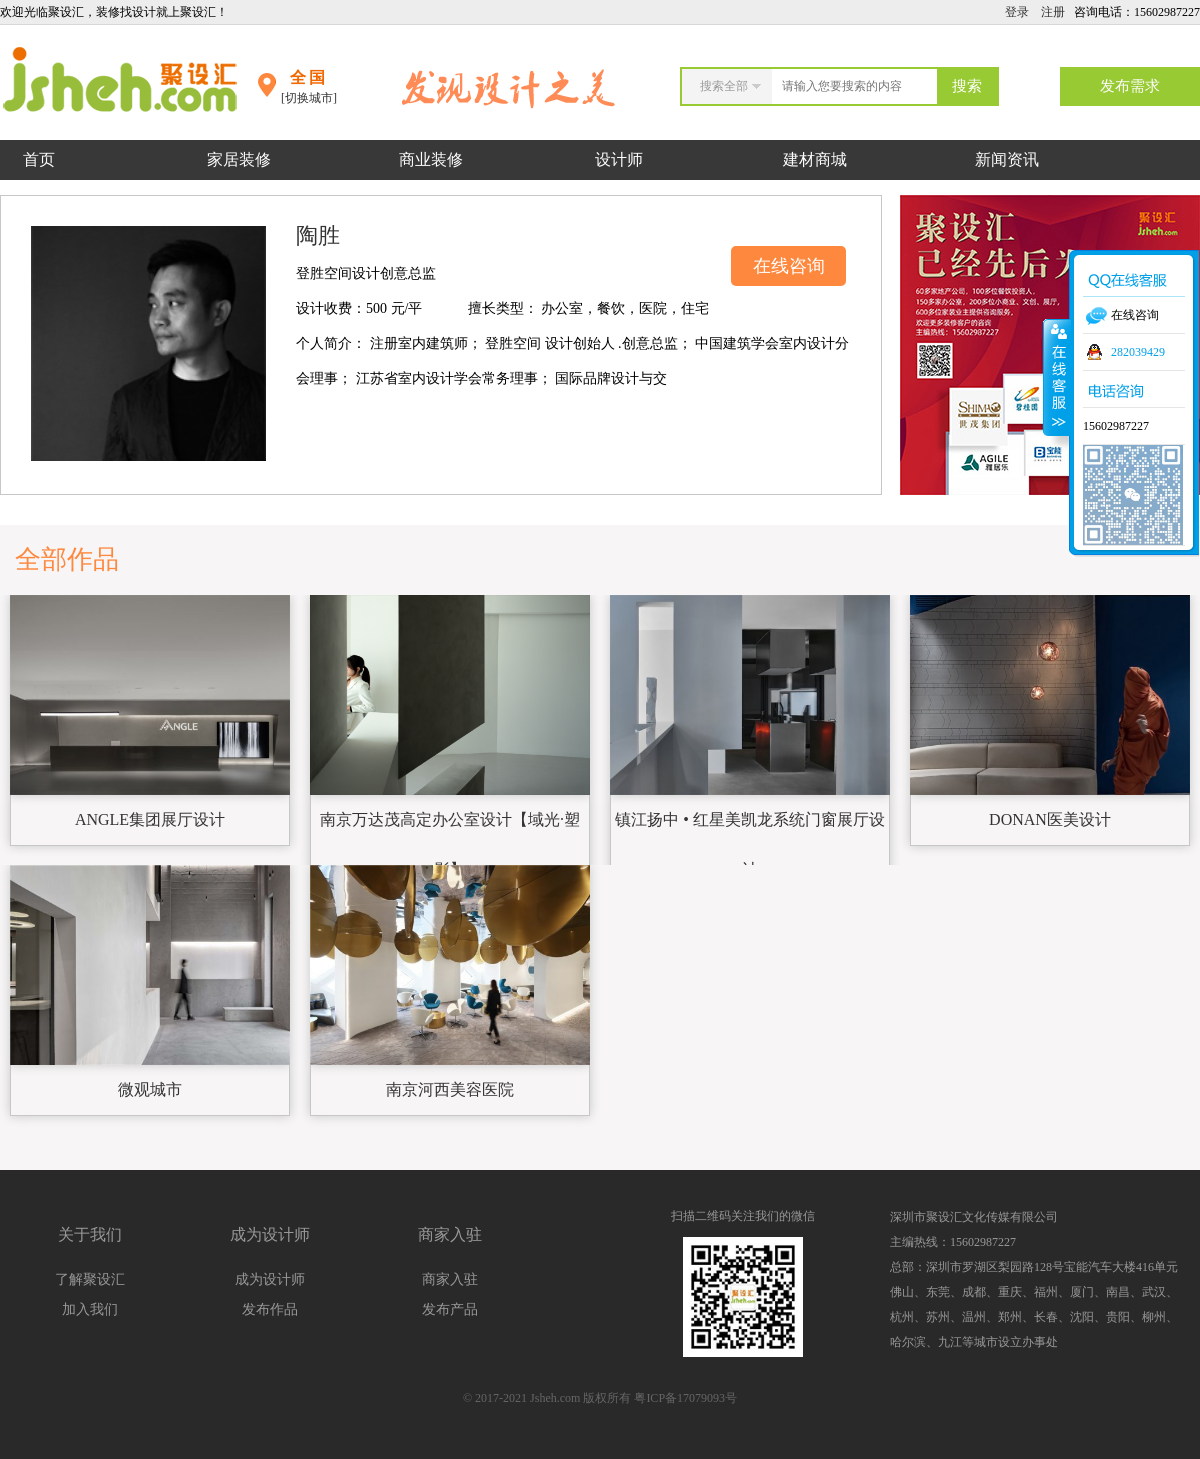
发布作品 (270, 1309)
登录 (1017, 12)
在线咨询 (789, 266)
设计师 (621, 159)
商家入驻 (450, 1279)
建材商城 (815, 159)
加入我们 (90, 1309)
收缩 (1057, 377)
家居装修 (239, 159)
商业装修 (431, 159)
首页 (39, 159)
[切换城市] (309, 98)
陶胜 (318, 235)
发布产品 (450, 1309)
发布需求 (1130, 86)
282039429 (1138, 352)
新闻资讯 (1007, 159)
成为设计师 (270, 1279)
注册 (1053, 12)
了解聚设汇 (90, 1279)
